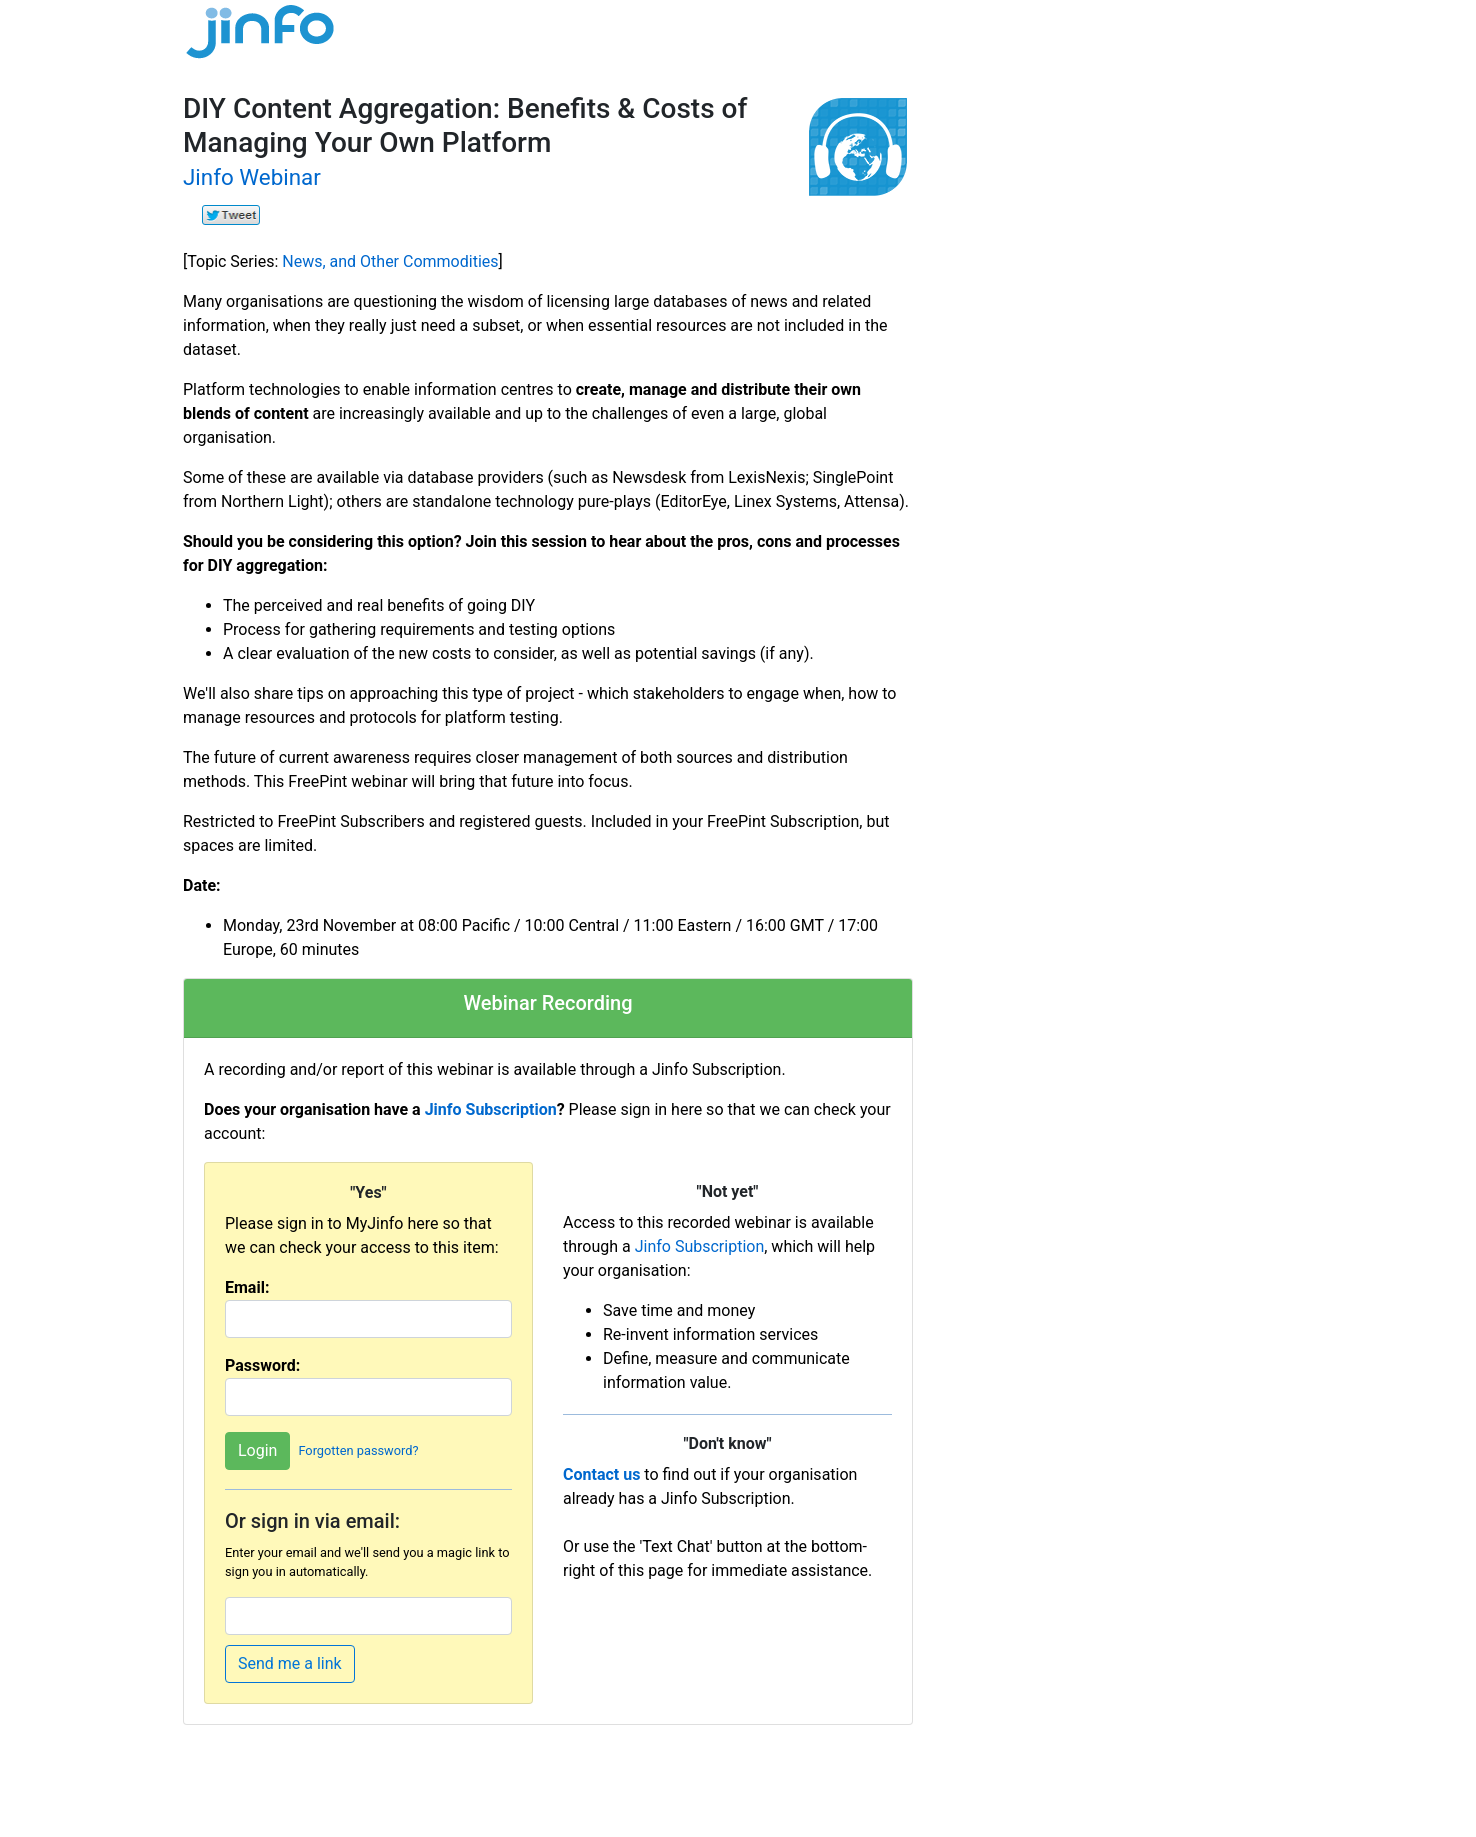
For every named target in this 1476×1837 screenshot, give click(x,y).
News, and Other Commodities (390, 261)
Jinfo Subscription (491, 1109)
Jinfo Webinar (252, 177)
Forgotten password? (358, 1450)
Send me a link (290, 1663)
